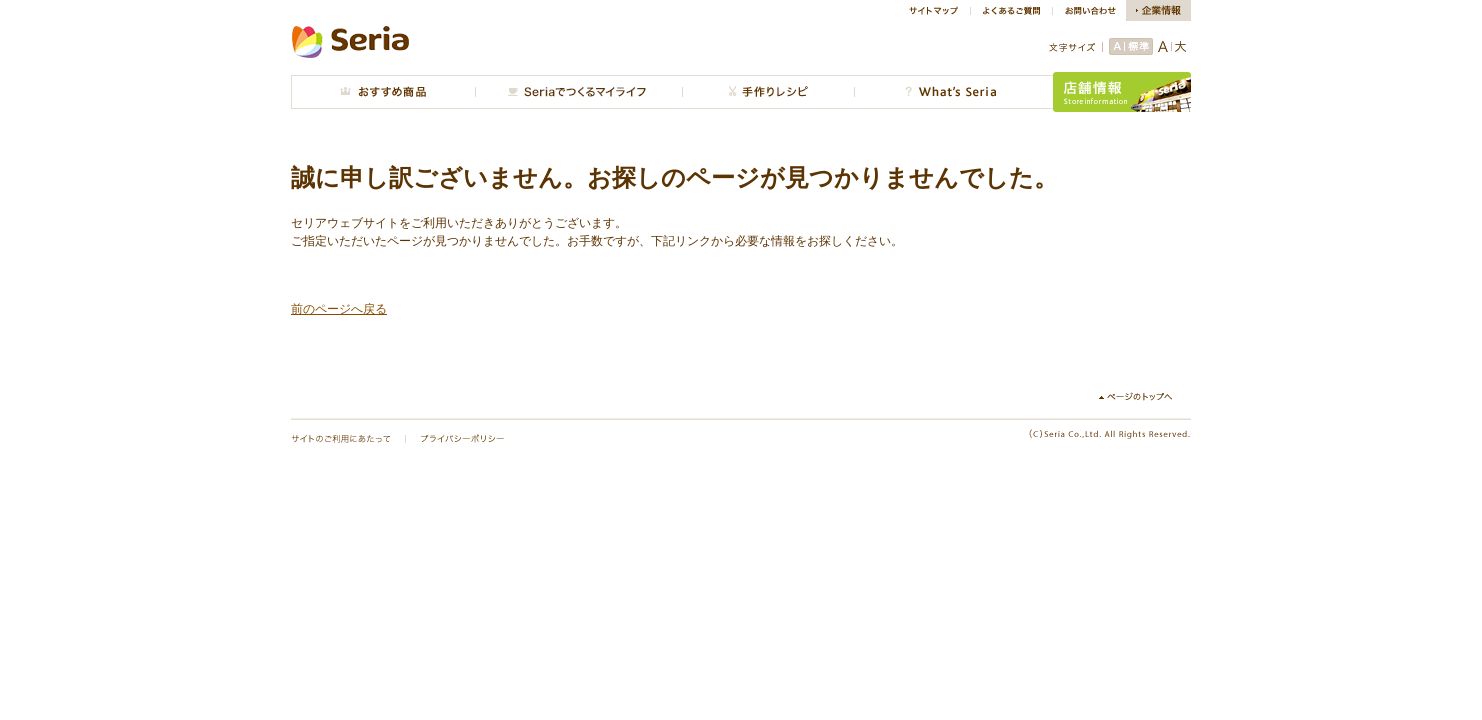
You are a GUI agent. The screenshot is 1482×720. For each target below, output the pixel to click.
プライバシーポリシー (462, 439)
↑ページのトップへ (1143, 397)
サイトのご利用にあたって (341, 439)
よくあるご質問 (1011, 10)
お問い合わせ (1089, 10)
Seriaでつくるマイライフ (578, 92)
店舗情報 (1122, 92)
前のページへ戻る (339, 309)
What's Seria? (953, 92)
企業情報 (1158, 10)
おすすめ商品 (383, 92)
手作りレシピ (768, 92)
